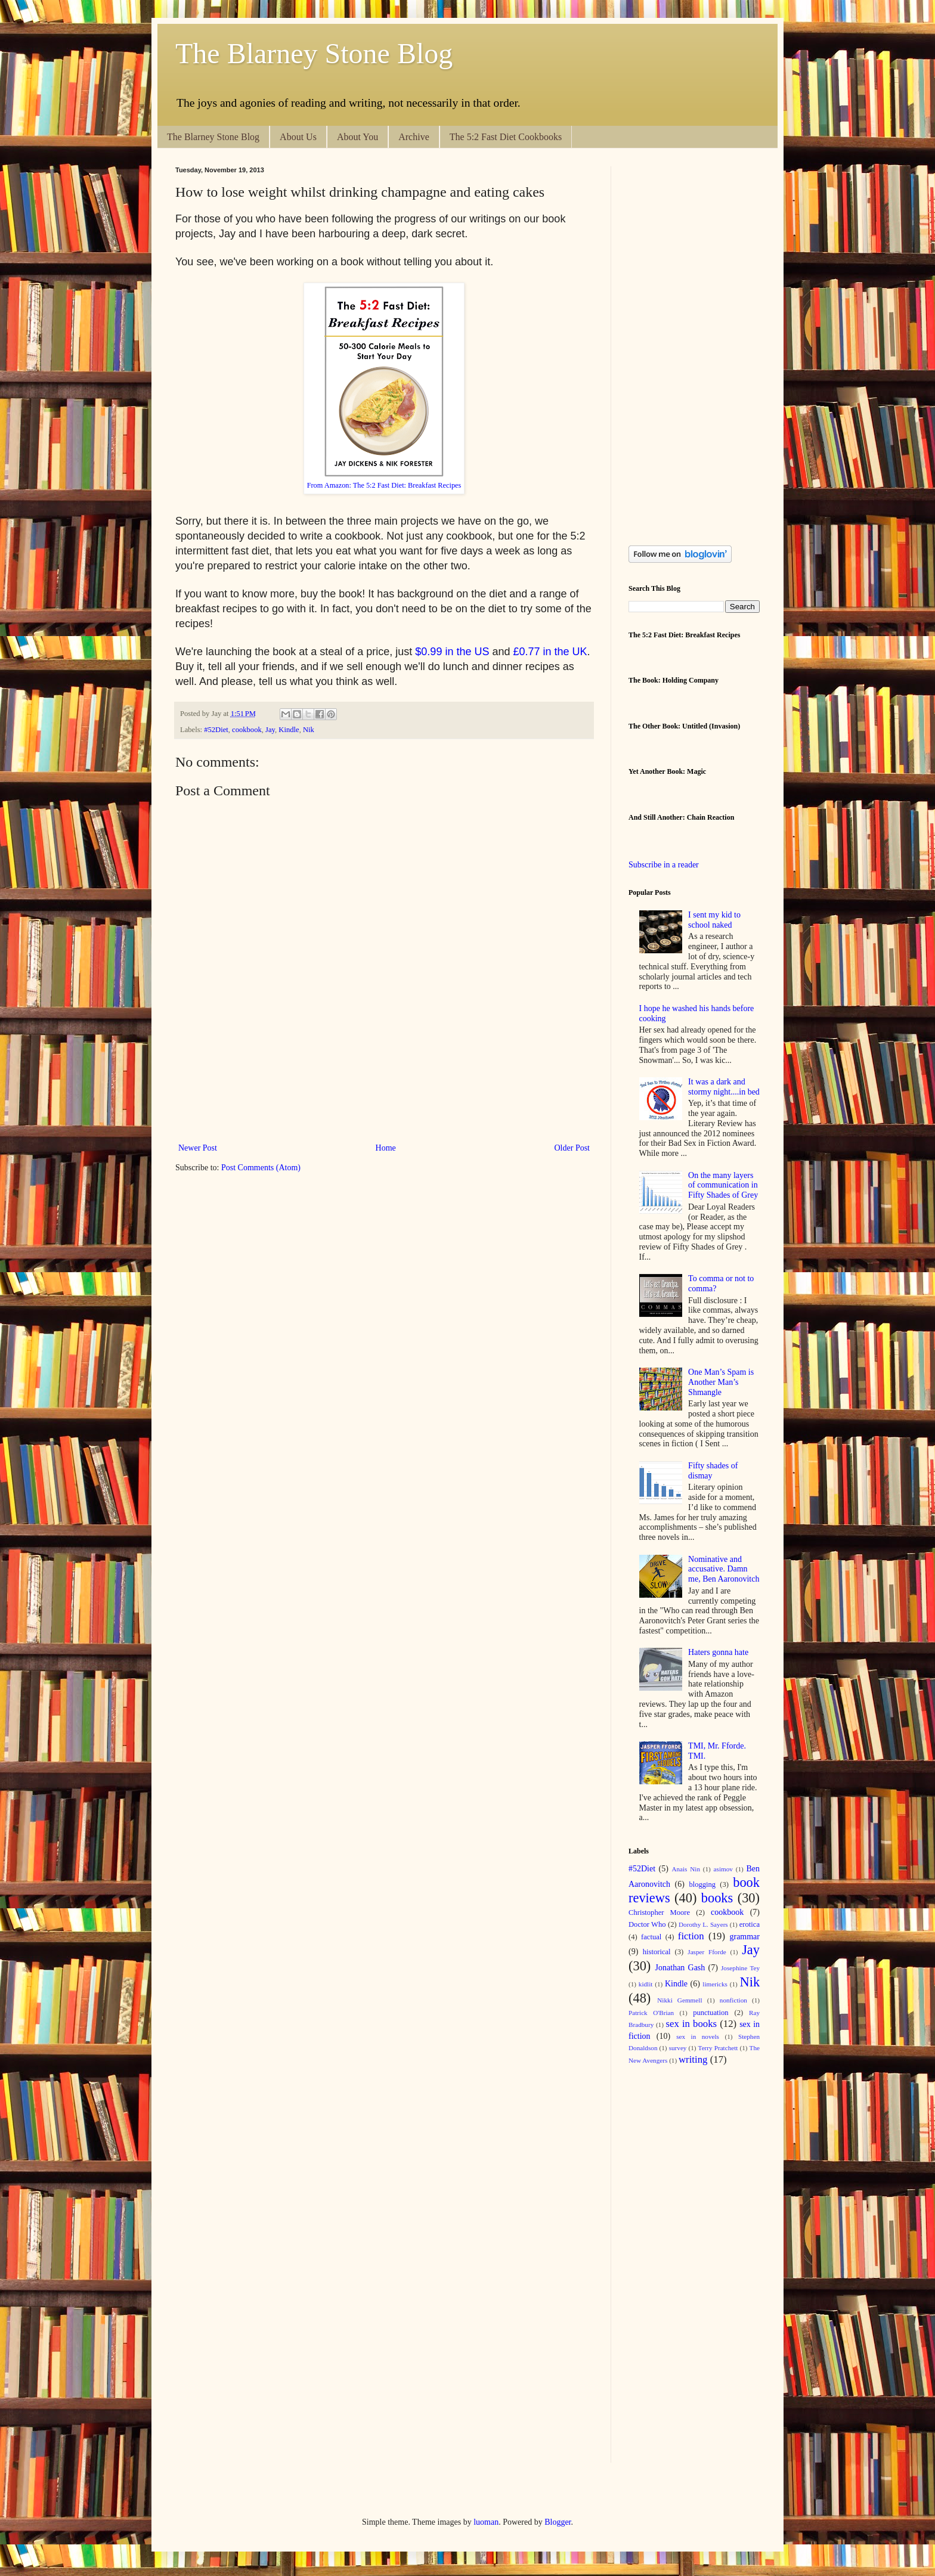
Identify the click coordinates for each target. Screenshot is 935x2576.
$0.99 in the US (452, 652)
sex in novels (697, 2036)
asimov (723, 1869)
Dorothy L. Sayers (703, 1924)
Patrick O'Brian (651, 2012)
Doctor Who (647, 1924)
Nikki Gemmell (679, 2000)
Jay (270, 730)
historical (657, 1952)
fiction (691, 1936)
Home (386, 1147)
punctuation (710, 2012)
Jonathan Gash (680, 1967)
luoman (486, 2522)
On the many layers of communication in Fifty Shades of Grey (723, 1185)
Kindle (288, 730)
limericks (714, 1984)
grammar (744, 1936)
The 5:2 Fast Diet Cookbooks (506, 137)
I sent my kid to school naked (714, 919)
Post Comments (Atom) (261, 1167)
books (717, 1897)
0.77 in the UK (553, 652)
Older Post (572, 1147)
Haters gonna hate (718, 1652)
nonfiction (733, 2000)
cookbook (247, 730)
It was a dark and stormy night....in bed (724, 1086)
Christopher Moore (659, 1912)
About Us (298, 137)
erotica (749, 1924)
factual (651, 1937)
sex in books (691, 2023)
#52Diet (216, 730)
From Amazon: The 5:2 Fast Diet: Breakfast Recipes (384, 485)
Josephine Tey (740, 1967)
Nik (308, 730)
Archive (413, 137)
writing (693, 2059)
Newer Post (197, 1147)
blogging (702, 1884)
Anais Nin (685, 1869)
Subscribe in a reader (664, 864)
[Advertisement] (392, 1099)
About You (357, 137)
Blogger (557, 2522)
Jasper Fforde (707, 1951)
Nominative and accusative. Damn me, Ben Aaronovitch (723, 1569)
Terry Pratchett (718, 2047)
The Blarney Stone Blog (314, 53)
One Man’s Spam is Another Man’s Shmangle (721, 1382)
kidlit (646, 1984)
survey (678, 2047)
